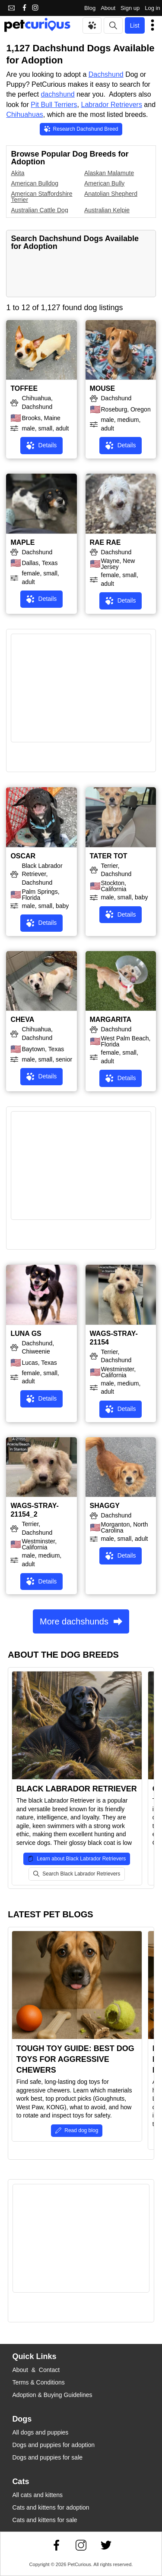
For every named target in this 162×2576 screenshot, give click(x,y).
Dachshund (106, 74)
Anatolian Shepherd (110, 193)
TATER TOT (108, 856)
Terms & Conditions (38, 2382)
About (108, 8)
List (135, 25)
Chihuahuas (24, 114)
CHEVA (22, 1019)
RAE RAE (105, 542)
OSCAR (22, 856)
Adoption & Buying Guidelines (52, 2394)
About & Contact (36, 2369)
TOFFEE (24, 388)
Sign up (130, 8)
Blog (89, 8)
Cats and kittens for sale (44, 2519)
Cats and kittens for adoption (50, 2507)
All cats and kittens (37, 2494)
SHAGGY (105, 1505)
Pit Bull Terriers (54, 104)
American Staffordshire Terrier (41, 196)
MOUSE (102, 388)
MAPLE (22, 542)
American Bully (104, 183)
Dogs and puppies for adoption (53, 2444)
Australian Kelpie (107, 210)
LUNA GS (25, 1333)
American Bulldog (34, 183)
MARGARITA (111, 1019)
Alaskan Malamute (109, 173)
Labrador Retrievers (111, 104)
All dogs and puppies (40, 2432)
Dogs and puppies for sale (47, 2457)
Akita (17, 173)
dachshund (57, 94)
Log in (152, 8)
